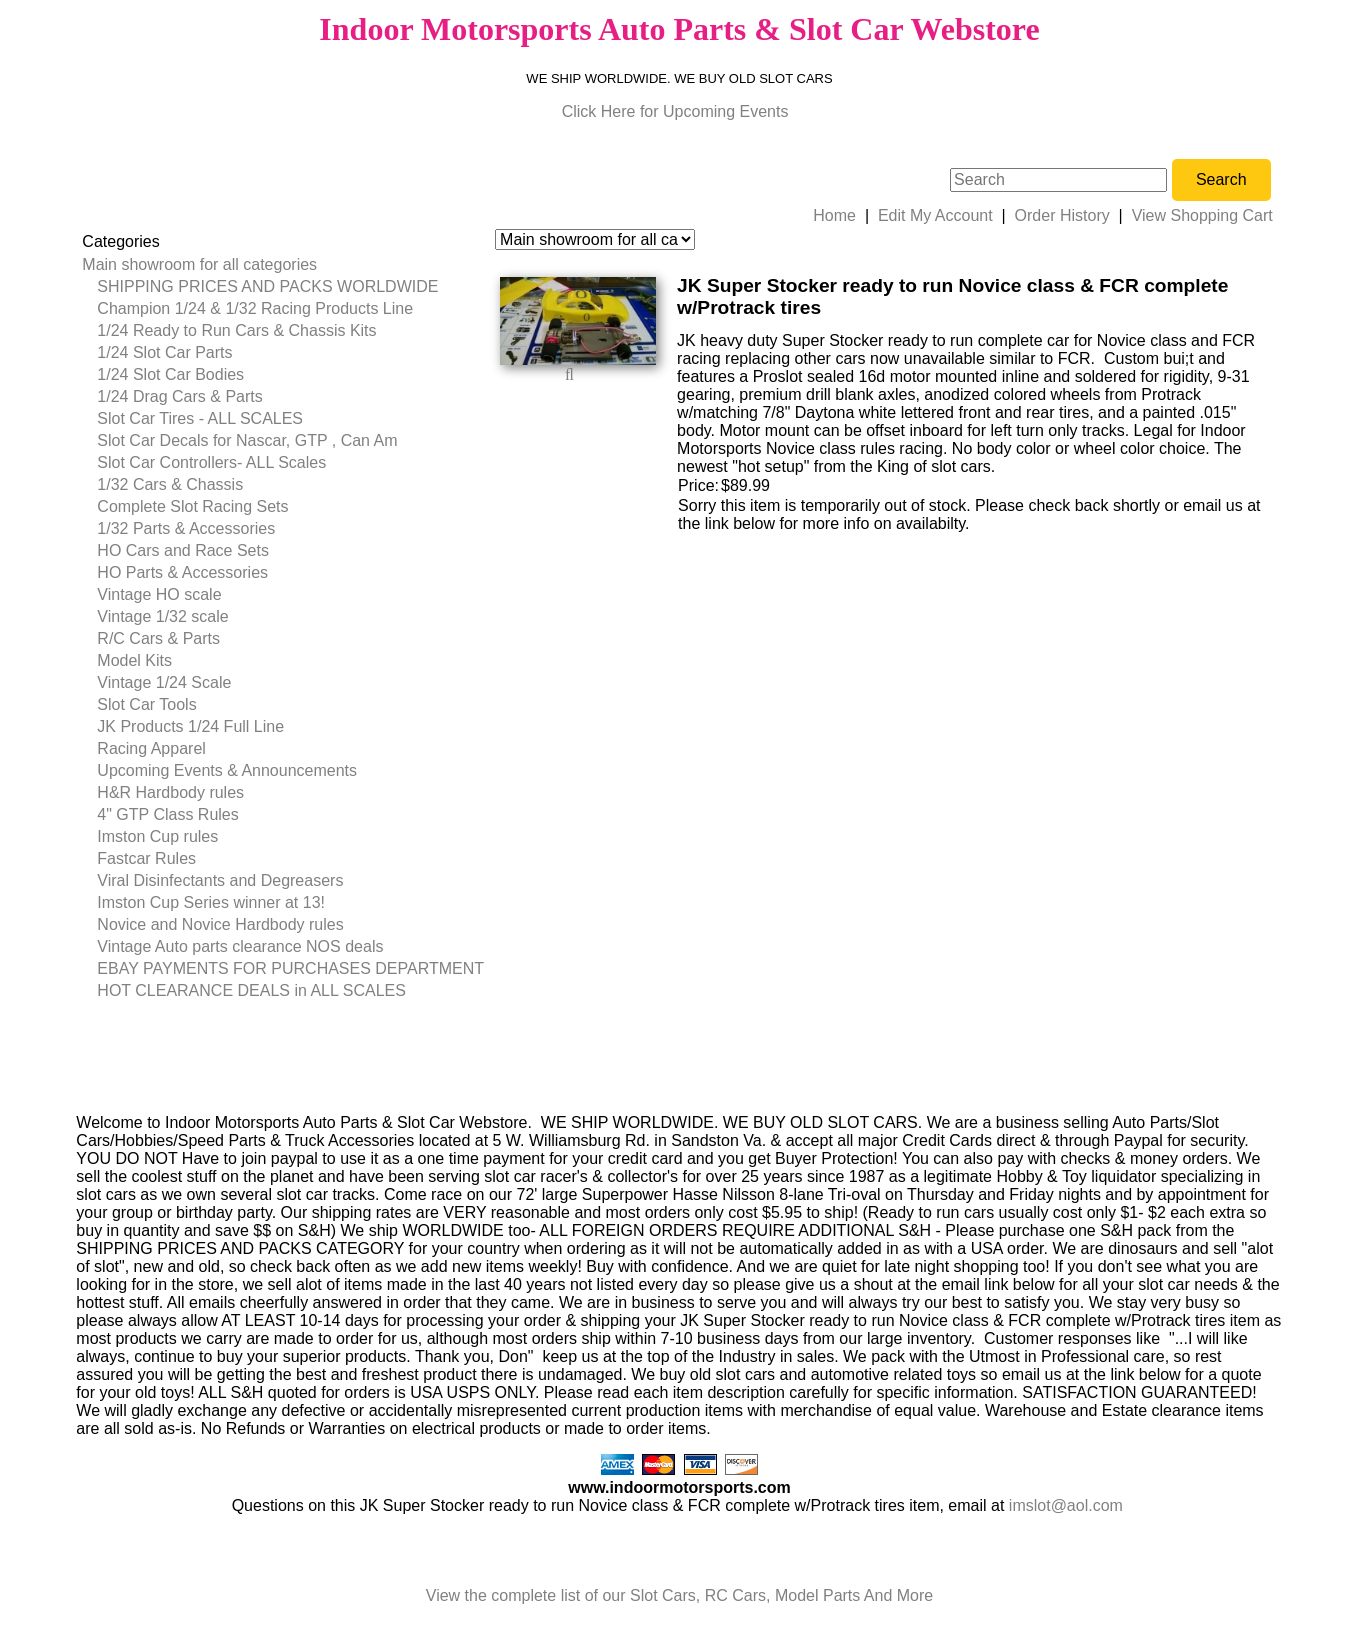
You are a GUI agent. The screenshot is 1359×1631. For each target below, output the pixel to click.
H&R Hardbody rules (170, 792)
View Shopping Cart (1202, 215)
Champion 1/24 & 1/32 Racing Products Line (255, 308)
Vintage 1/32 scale (162, 616)
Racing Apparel (151, 748)
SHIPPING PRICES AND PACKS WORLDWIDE (267, 286)
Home (834, 215)
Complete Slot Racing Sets (192, 506)
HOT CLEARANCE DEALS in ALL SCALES (251, 990)
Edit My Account (935, 215)
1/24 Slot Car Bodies (170, 374)
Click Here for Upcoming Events (675, 111)
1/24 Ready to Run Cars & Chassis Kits (236, 330)
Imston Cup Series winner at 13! (211, 902)
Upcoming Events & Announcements (227, 770)
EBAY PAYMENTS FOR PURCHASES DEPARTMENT (290, 968)
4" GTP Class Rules (167, 814)
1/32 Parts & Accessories (186, 528)
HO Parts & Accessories (182, 572)
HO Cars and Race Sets (183, 550)
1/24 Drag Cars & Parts (179, 396)
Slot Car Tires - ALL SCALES (200, 418)
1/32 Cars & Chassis (170, 484)
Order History (1062, 215)
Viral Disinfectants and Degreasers (220, 880)
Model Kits (134, 660)
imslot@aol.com (1066, 1505)
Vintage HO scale (159, 594)
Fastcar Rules (146, 858)
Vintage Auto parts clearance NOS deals (240, 946)
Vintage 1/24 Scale (164, 682)
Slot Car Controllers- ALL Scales (211, 462)
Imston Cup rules (157, 836)
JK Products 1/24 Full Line (190, 726)
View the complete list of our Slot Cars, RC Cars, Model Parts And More (679, 1595)
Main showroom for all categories (199, 264)
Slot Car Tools (146, 704)
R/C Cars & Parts (158, 638)
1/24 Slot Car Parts (164, 352)
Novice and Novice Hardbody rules (220, 924)
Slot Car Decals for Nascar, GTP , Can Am (247, 440)
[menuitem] (283, 265)
